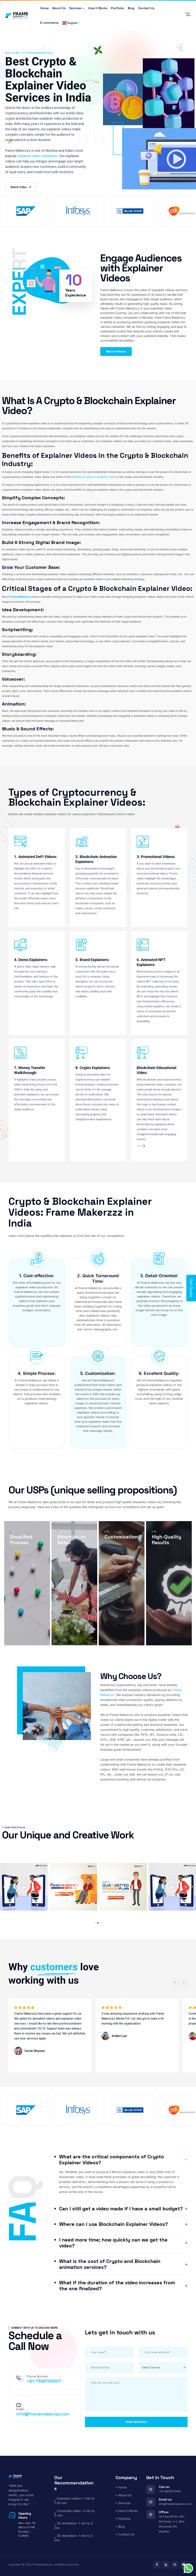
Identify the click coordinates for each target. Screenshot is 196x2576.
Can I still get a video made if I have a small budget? (123, 2208)
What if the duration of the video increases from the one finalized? (123, 2285)
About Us (59, 8)
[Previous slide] (175, 1982)
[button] (4, 1887)
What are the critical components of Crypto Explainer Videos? (123, 2159)
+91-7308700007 (44, 2381)
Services (75, 8)
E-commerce (49, 23)
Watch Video (21, 187)
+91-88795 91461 (170, 2491)
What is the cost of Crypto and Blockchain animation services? (123, 2264)
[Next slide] (184, 1982)
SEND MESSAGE (136, 2422)
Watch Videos (116, 351)
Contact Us (146, 8)
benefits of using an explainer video (93, 476)
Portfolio (117, 8)
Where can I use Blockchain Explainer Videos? (123, 2224)
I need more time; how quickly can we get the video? (123, 2243)
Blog (131, 8)
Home (44, 8)
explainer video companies (37, 156)
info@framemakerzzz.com (42, 2414)
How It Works (97, 8)
